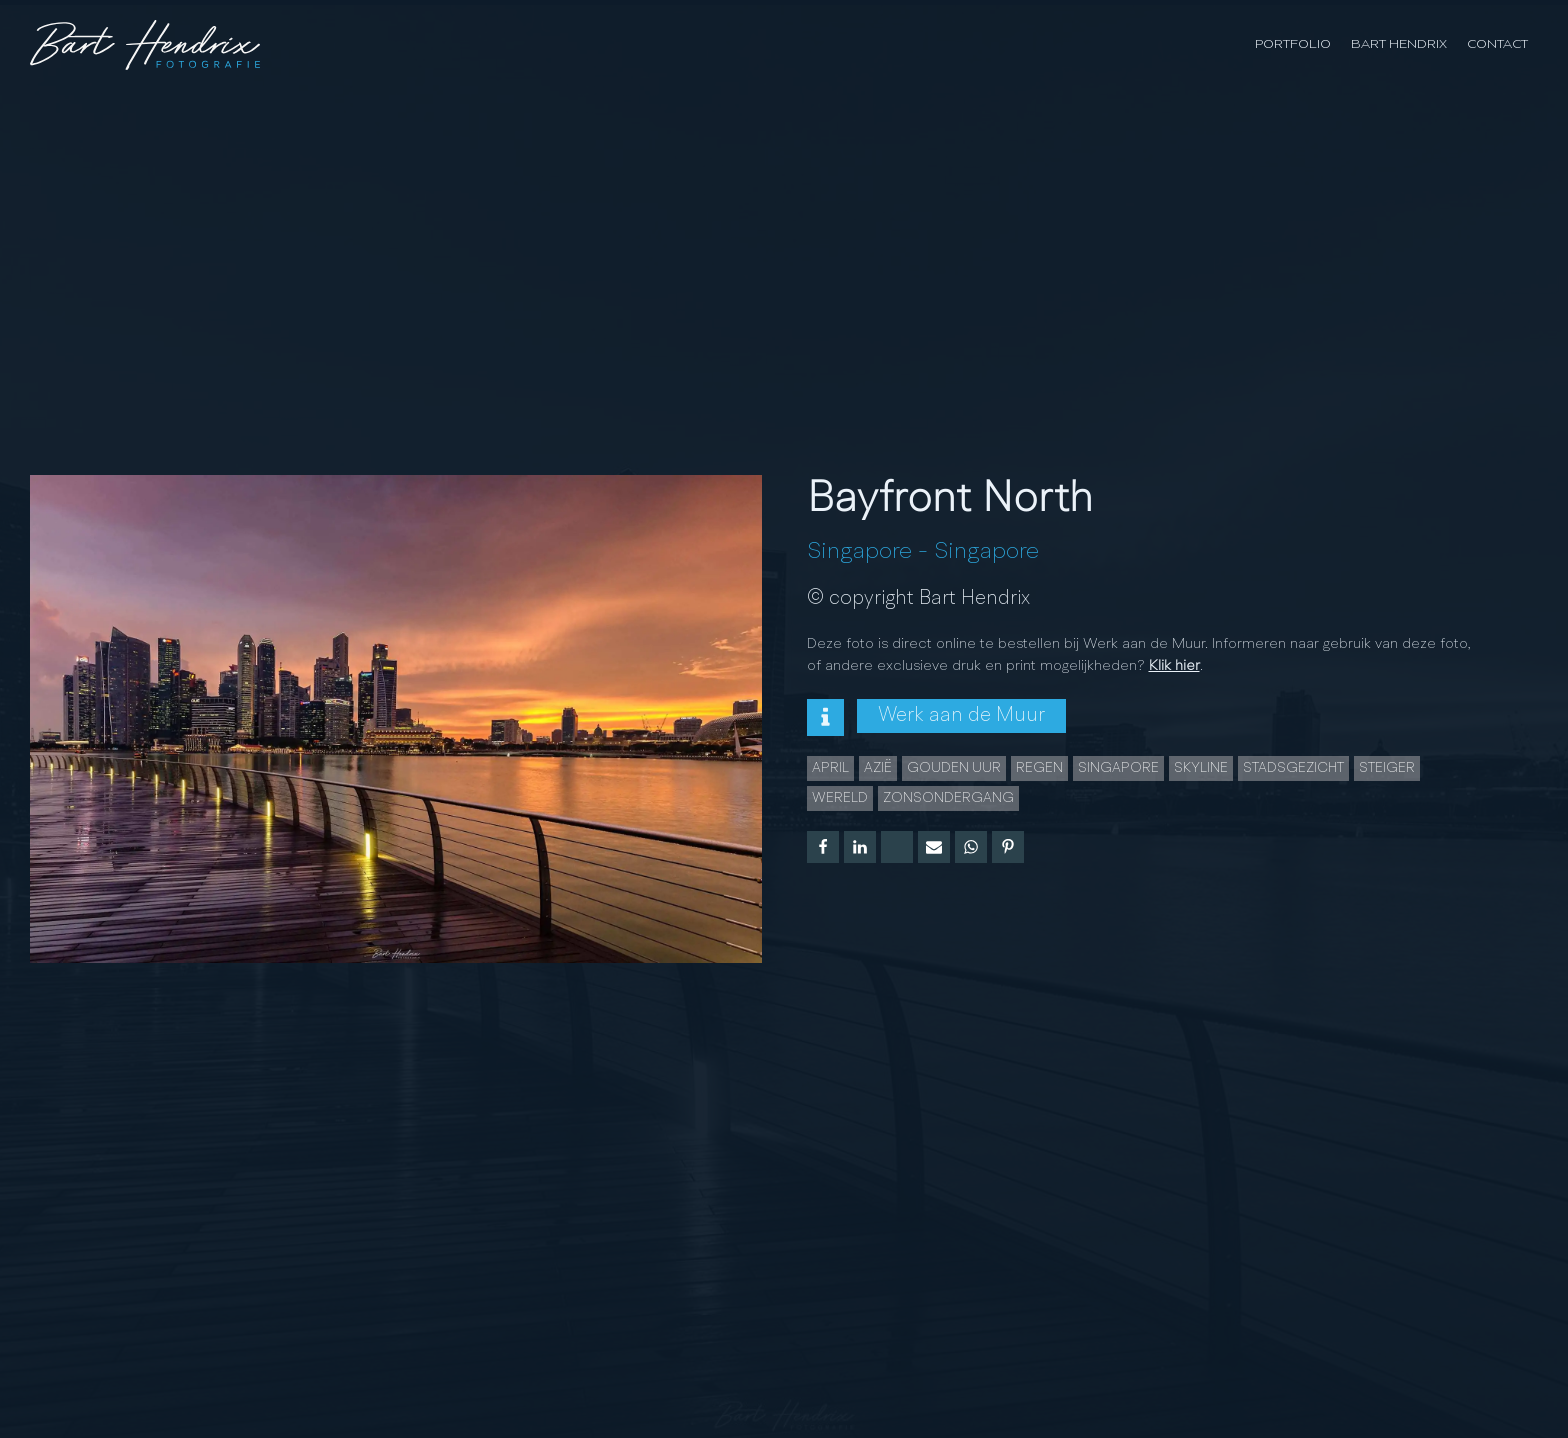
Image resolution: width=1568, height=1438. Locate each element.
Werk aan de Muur (961, 716)
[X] (897, 847)
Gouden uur (954, 768)
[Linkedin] (860, 847)
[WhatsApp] (971, 847)
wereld (840, 798)
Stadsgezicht (1293, 768)
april (830, 768)
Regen (1039, 768)
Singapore (859, 552)
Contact (1497, 44)
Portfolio (1293, 44)
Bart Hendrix (1399, 44)
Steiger (1387, 768)
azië (878, 768)
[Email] (934, 847)
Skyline (1201, 768)
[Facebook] (823, 847)
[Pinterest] (1008, 847)
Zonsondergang (948, 798)
